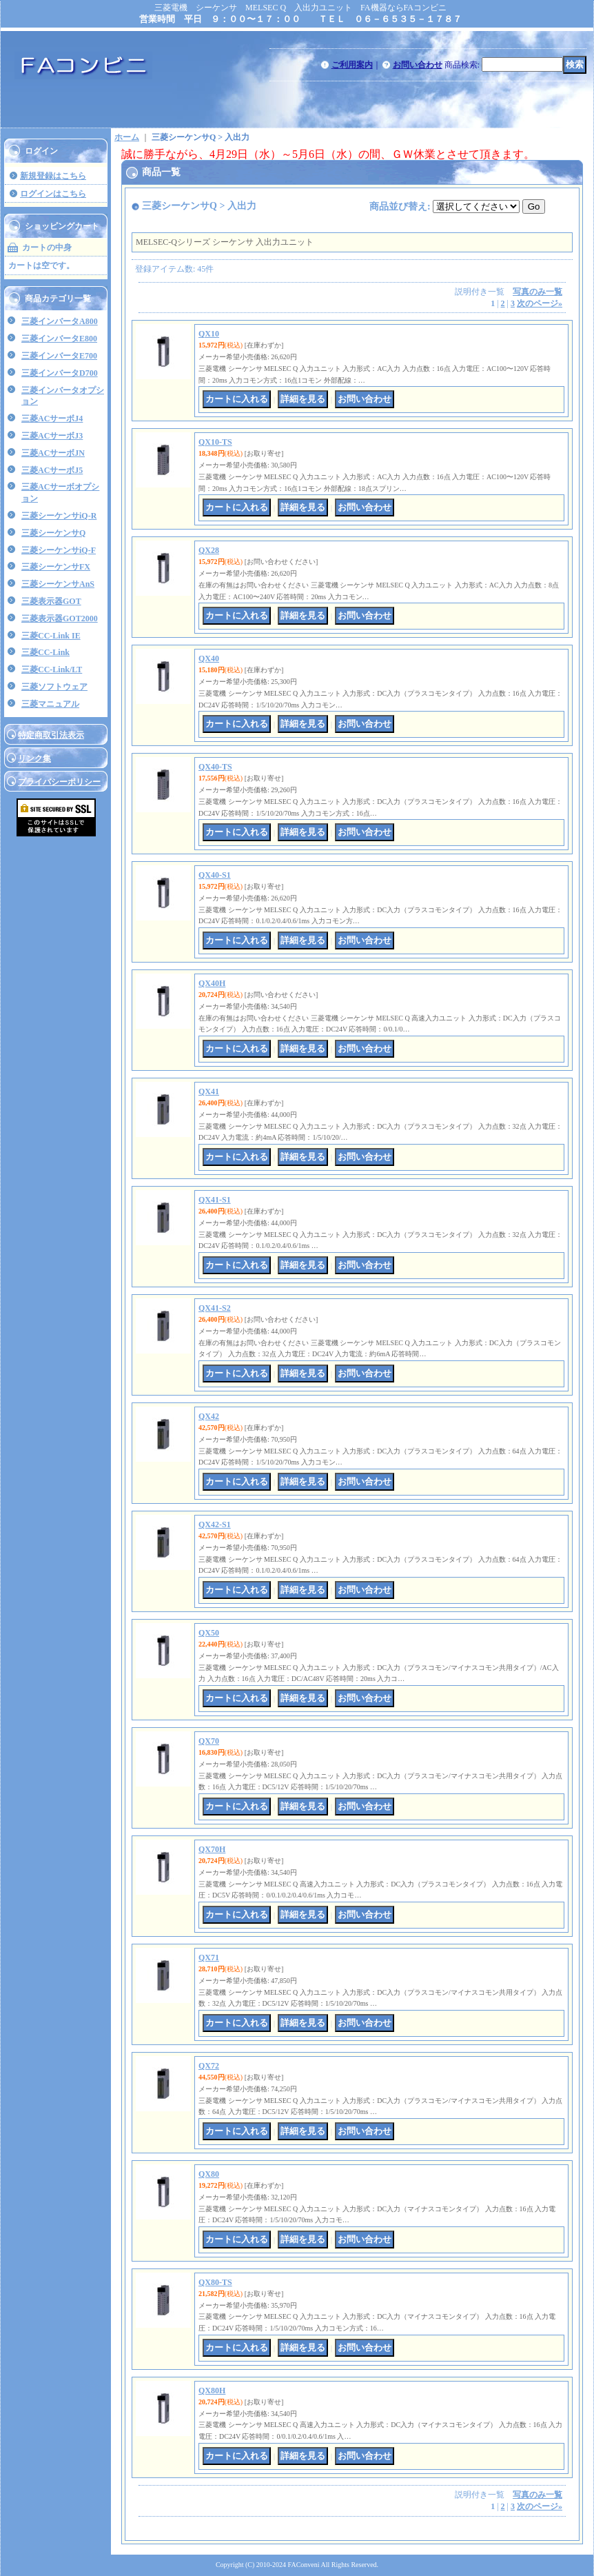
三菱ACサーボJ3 (52, 436)
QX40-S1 (214, 875)
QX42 (208, 1416)
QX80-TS (215, 2282)
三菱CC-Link (45, 652)
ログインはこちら (53, 194)
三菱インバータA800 (59, 321)
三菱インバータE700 (59, 356)
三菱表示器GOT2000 (59, 618)
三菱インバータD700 (59, 373)
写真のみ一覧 (537, 291)
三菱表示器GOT (51, 601)
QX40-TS (215, 767)
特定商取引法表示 (51, 735)
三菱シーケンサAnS (57, 584)
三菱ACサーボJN (53, 453)
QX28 (208, 550)
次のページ (539, 303)
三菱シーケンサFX (55, 567)
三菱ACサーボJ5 (52, 470)
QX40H (211, 983)
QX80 (208, 2174)
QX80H (211, 2390)
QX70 (208, 1741)
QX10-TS (215, 442)
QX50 (208, 1633)
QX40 (208, 658)
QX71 (208, 1957)
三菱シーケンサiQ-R (58, 516)
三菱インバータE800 (59, 338)
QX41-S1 (214, 1200)
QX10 (208, 334)
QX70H (211, 1849)
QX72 (208, 2066)
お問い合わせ (417, 65)
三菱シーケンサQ (53, 533)
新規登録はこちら (53, 176)
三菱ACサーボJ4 (52, 418)
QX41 (208, 1091)
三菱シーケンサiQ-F (58, 550)
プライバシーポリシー (59, 782)
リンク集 (34, 758)
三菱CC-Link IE (51, 636)
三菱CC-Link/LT (51, 669)
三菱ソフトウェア (54, 687)
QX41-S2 (214, 1308)
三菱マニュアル (50, 704)
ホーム (126, 137)
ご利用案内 (352, 65)
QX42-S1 (214, 1524)
